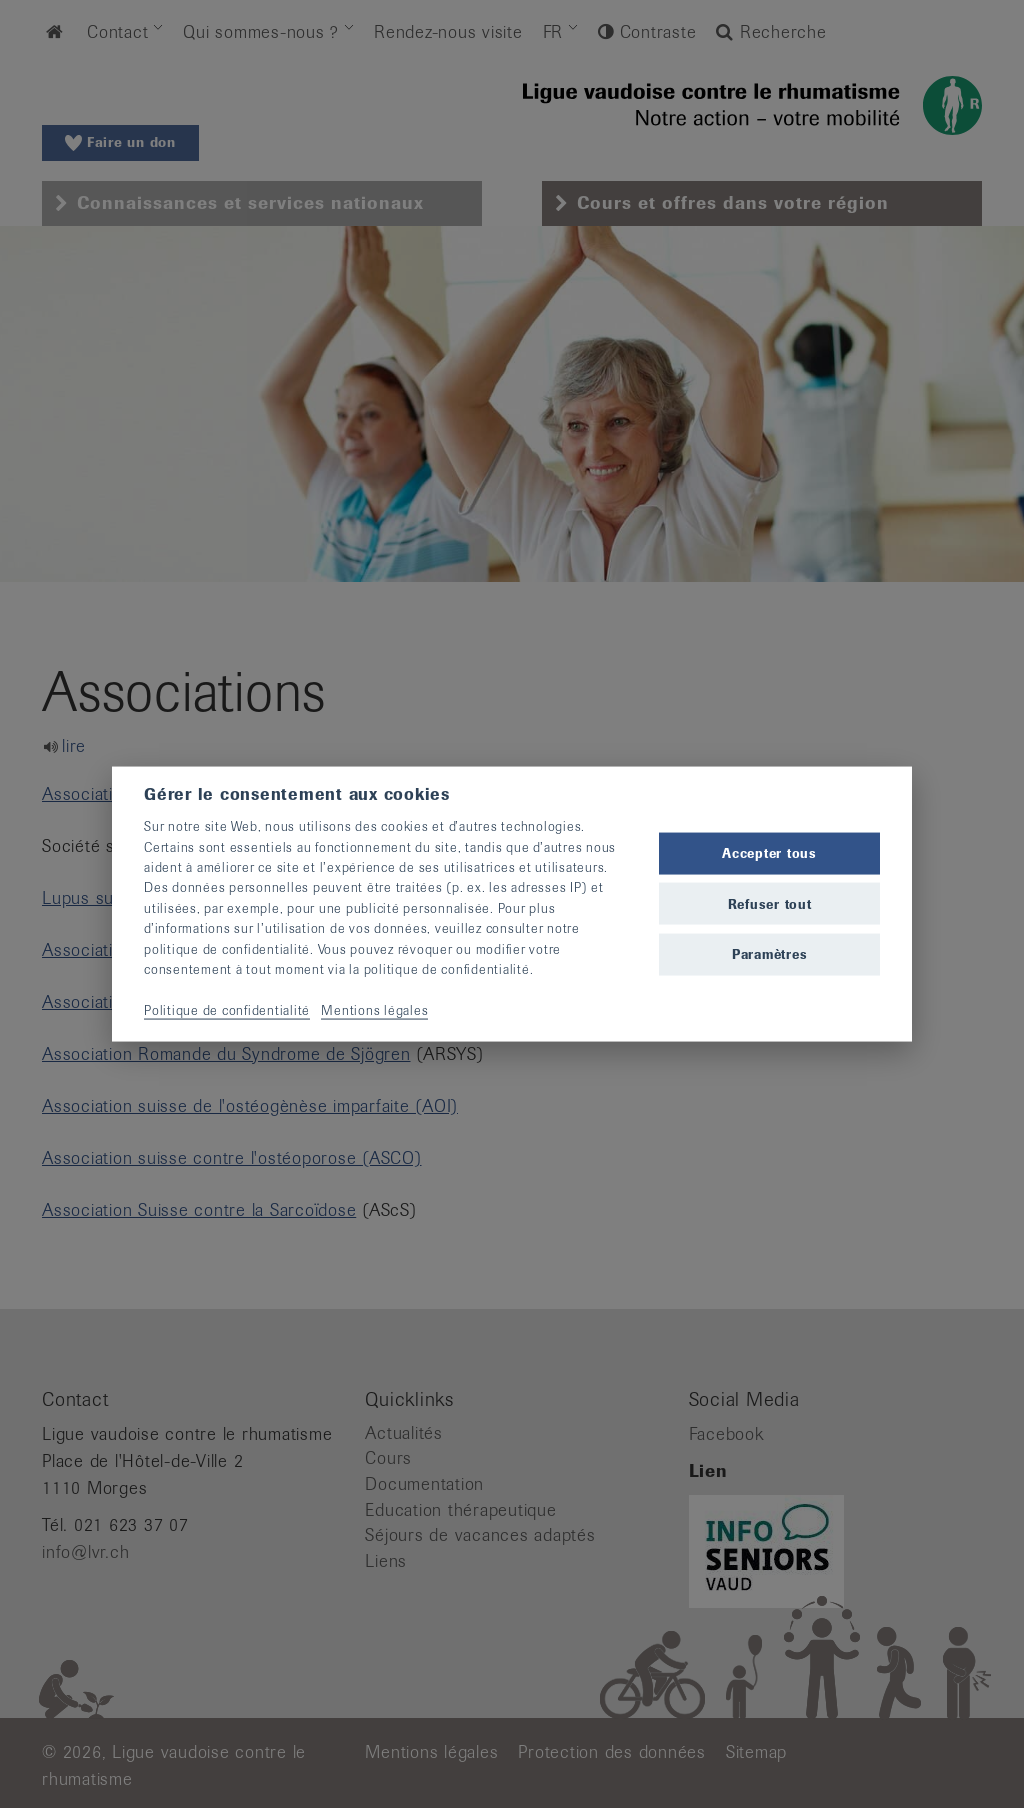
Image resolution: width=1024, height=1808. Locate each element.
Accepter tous (769, 853)
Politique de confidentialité (227, 1009)
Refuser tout (770, 903)
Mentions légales (374, 1009)
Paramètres (770, 953)
